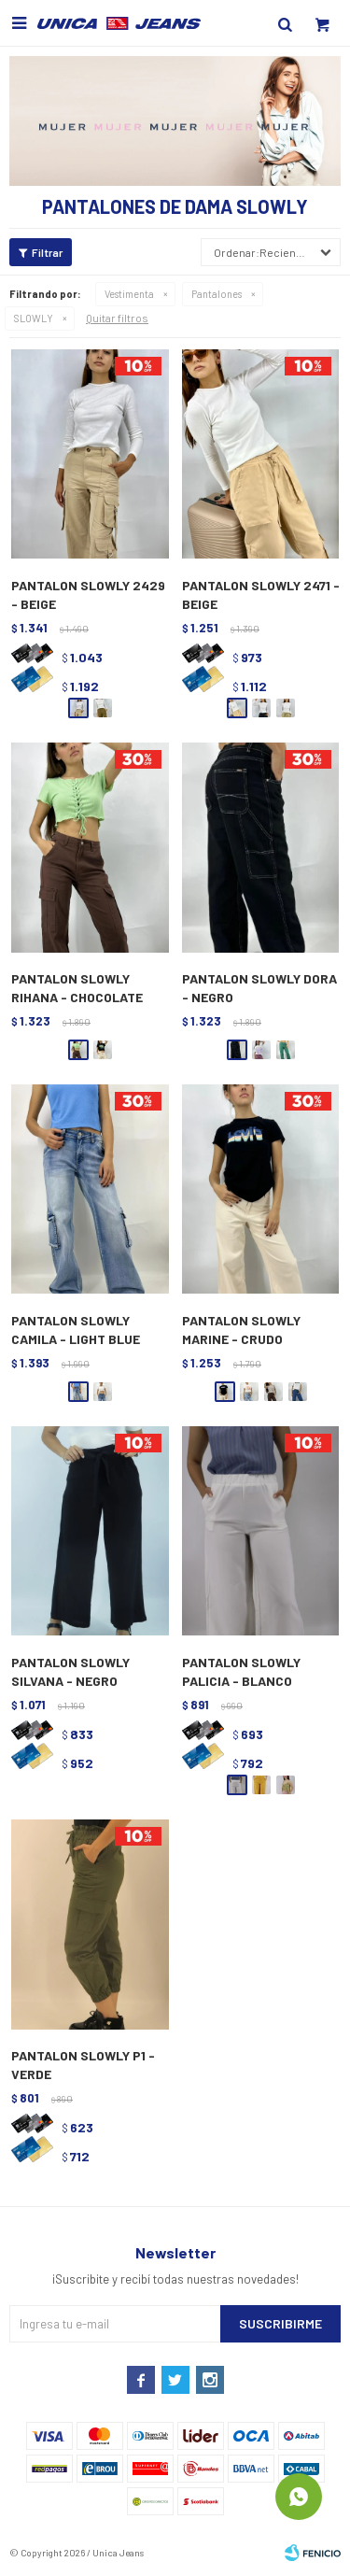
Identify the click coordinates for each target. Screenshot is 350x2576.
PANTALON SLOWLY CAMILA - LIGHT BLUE (75, 1329)
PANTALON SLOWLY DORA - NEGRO (259, 987)
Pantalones (216, 294)
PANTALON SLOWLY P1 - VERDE (83, 2064)
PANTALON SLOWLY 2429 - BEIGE (88, 594)
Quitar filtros (117, 317)
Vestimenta (129, 294)
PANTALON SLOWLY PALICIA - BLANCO (241, 1671)
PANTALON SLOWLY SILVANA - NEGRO (70, 1671)
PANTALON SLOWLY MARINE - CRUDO (241, 1329)
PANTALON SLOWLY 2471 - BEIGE (261, 594)
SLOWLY (33, 318)
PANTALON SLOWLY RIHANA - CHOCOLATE (77, 987)
